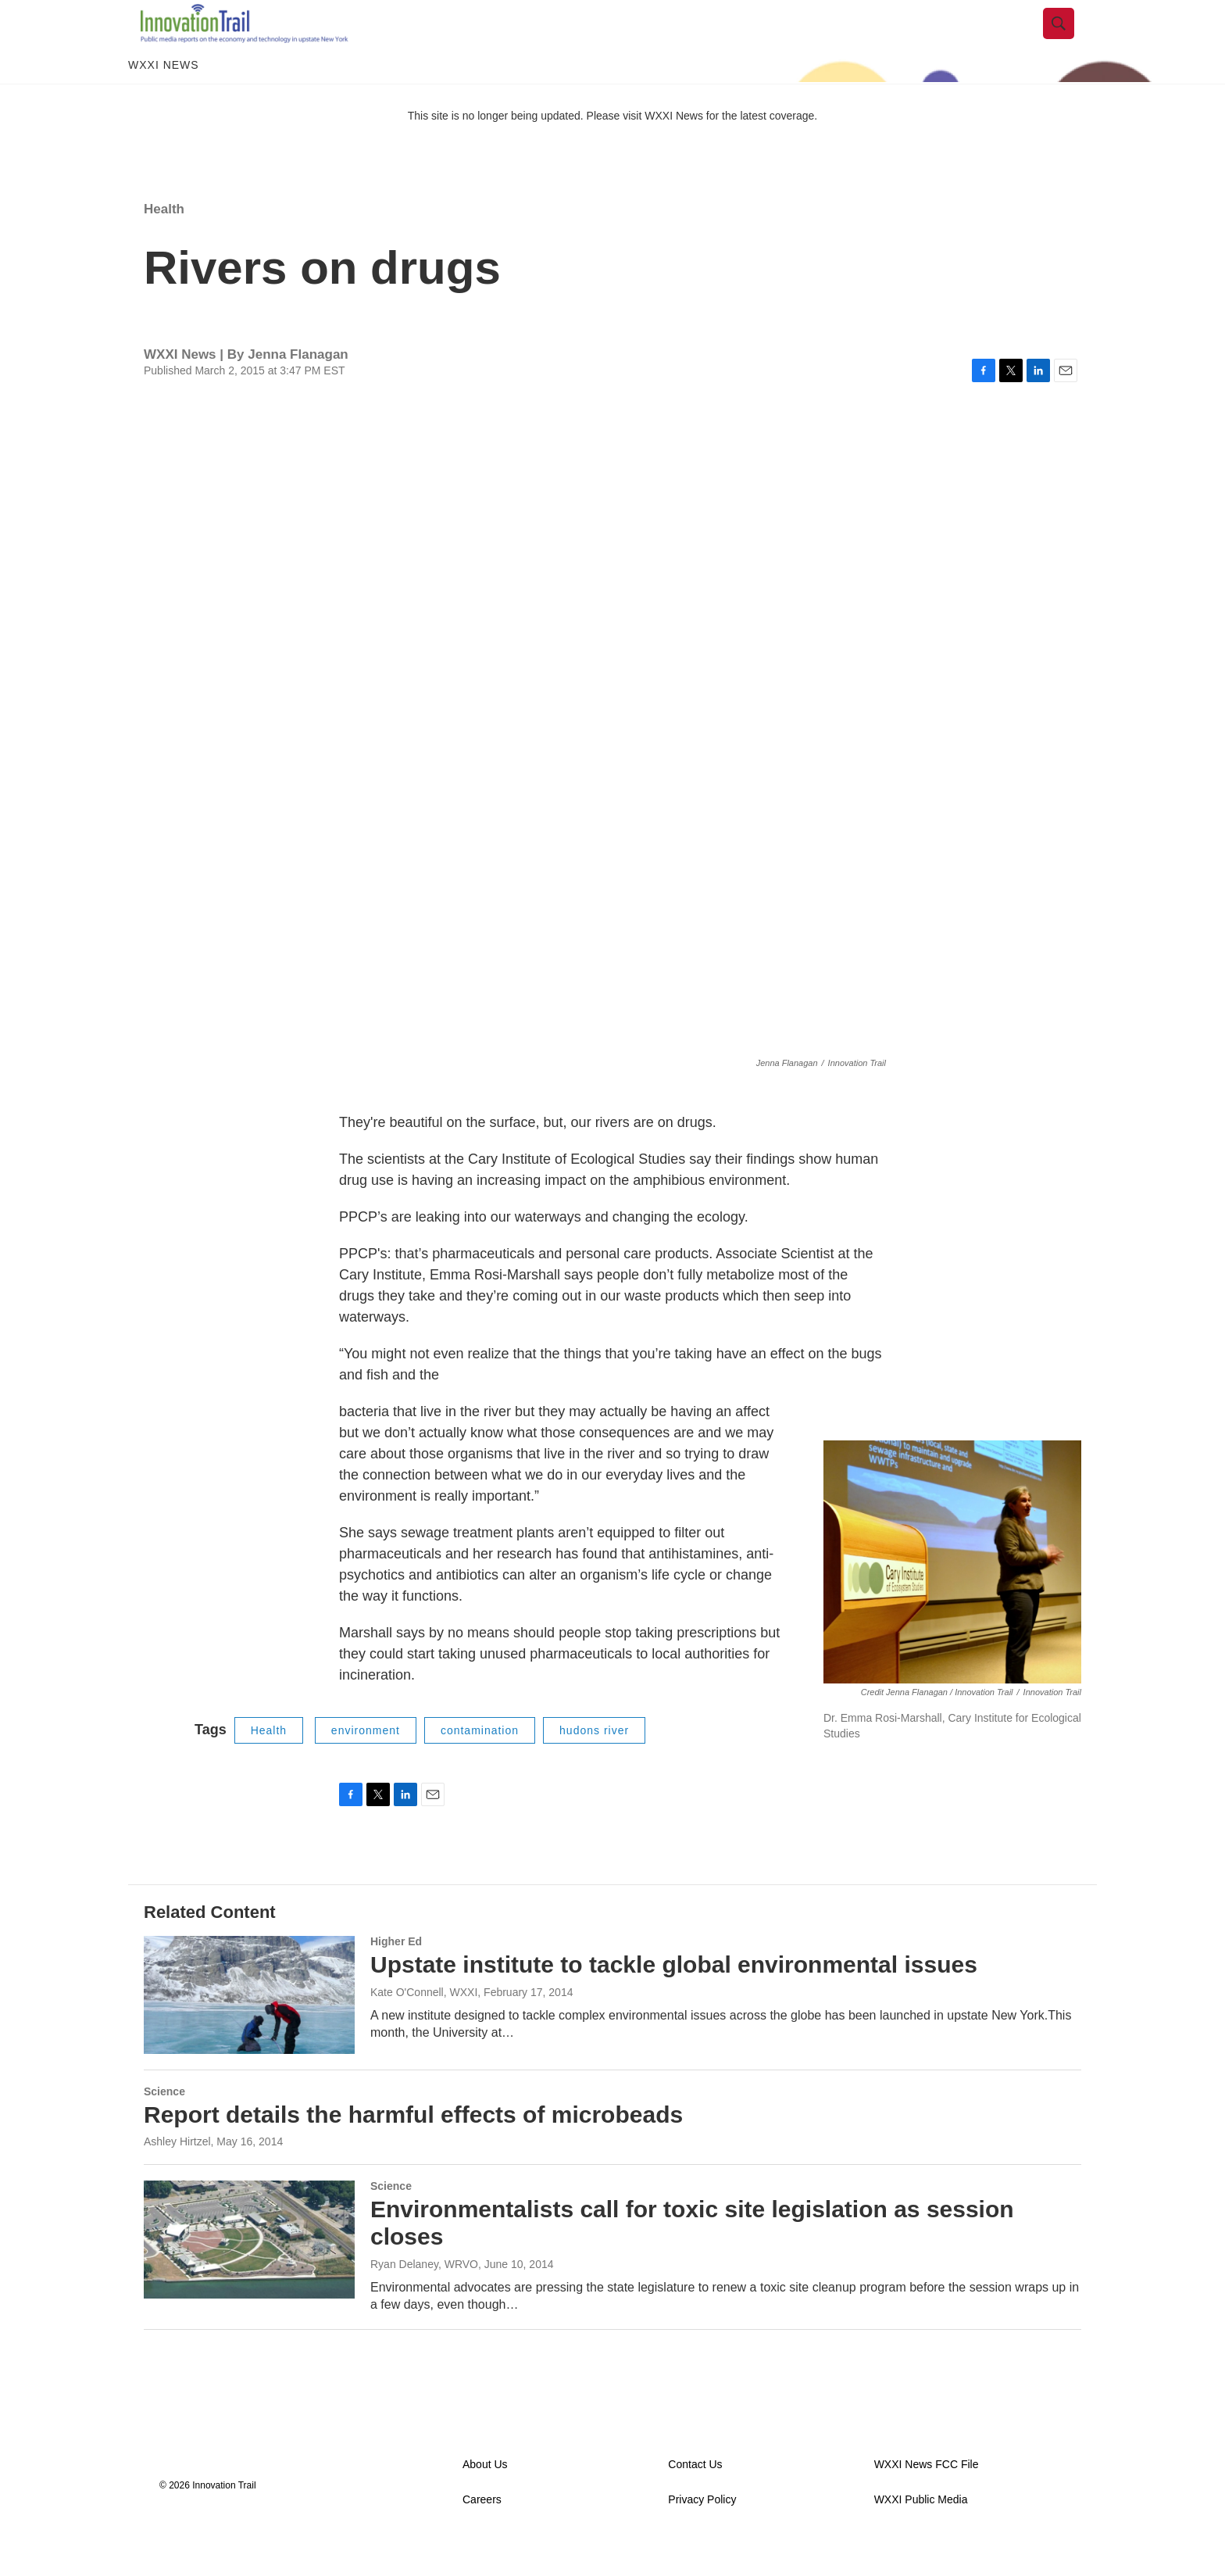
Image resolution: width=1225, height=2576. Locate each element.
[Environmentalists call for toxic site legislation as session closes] (249, 2274)
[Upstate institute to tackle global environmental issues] (249, 2029)
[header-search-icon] (1071, 41)
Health (164, 244)
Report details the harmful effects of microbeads (413, 2150)
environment (365, 1765)
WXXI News (163, 100)
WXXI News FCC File (926, 2500)
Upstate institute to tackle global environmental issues (673, 1999)
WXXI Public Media (921, 2535)
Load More (612, 2395)
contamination (480, 1765)
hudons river (594, 1765)
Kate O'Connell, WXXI (423, 2027)
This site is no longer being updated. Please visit (526, 151)
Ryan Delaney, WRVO (424, 2299)
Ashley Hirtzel (177, 2176)
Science (164, 2126)
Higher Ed (396, 1976)
